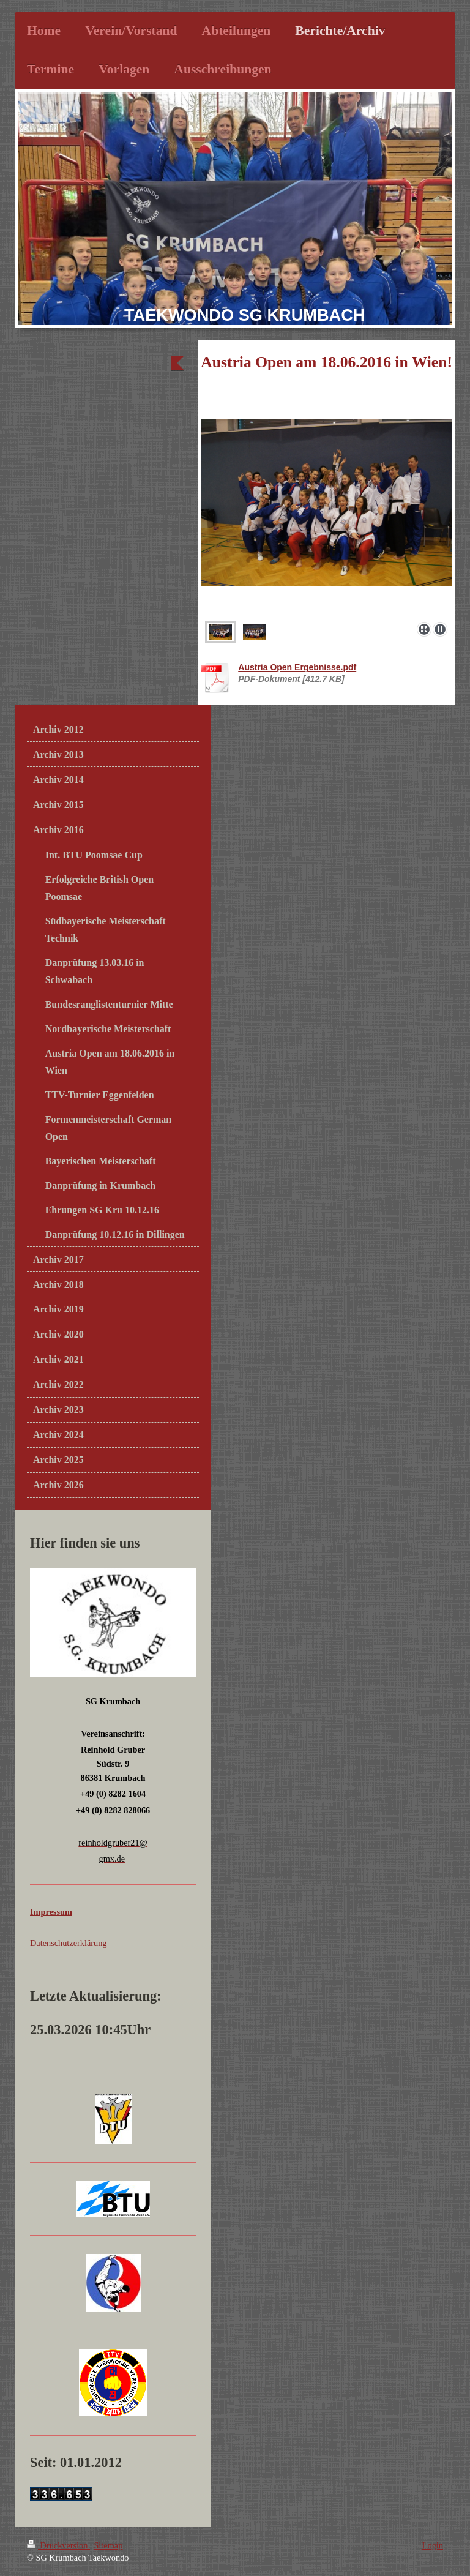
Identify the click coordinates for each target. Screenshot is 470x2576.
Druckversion (58, 2545)
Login (432, 2545)
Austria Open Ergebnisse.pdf (297, 667)
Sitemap (108, 2545)
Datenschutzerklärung (68, 1943)
